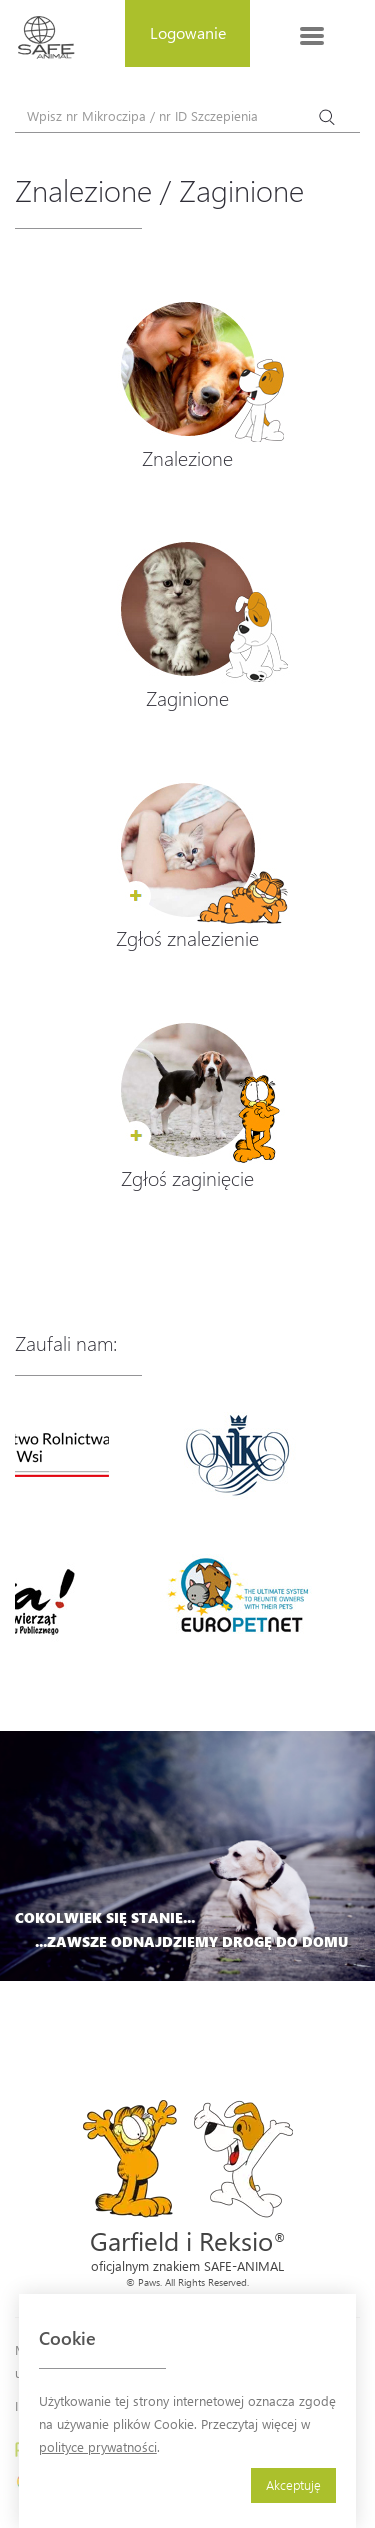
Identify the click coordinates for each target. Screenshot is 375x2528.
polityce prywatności (98, 2446)
